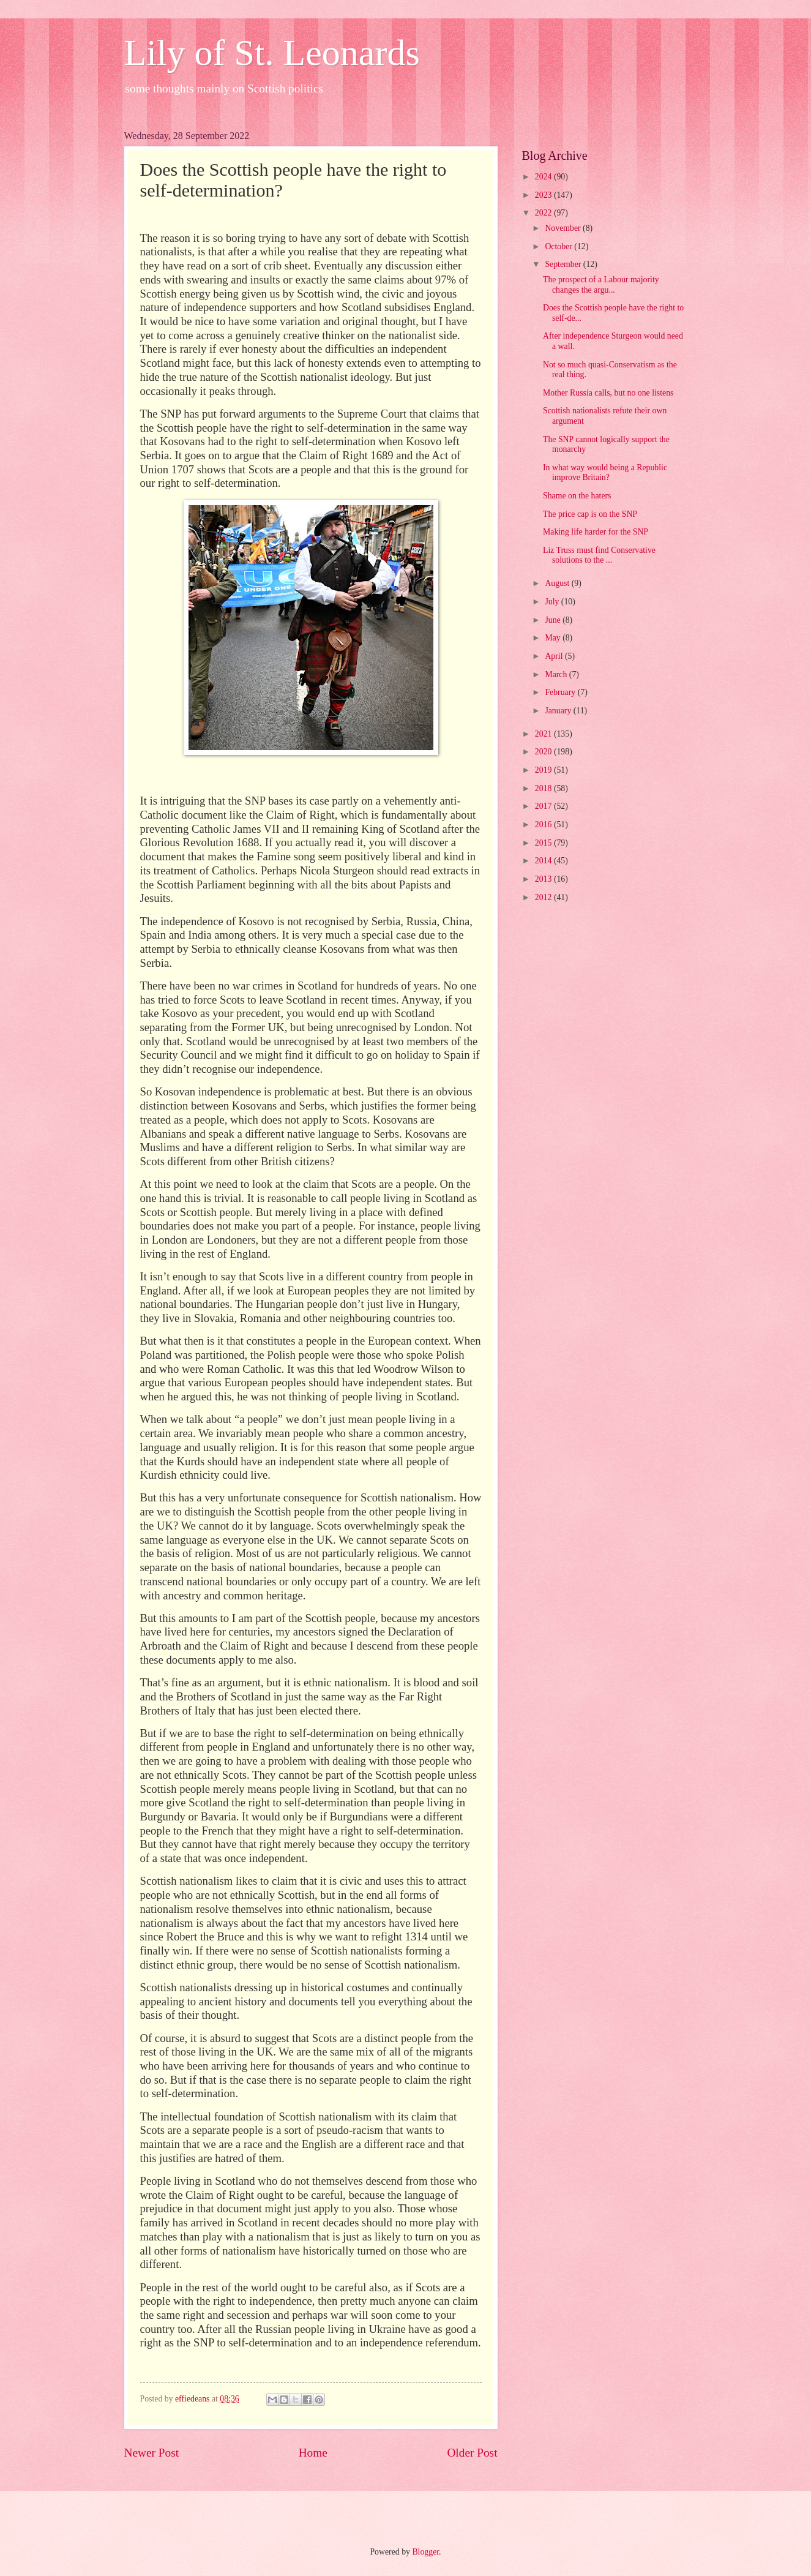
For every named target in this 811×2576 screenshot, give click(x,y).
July (553, 601)
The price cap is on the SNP (590, 514)
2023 (544, 195)
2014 (544, 860)
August (558, 583)
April (555, 656)
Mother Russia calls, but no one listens (608, 392)
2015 (544, 842)
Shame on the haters (577, 495)
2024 (544, 176)
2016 (544, 824)
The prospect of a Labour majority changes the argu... (601, 285)
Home (313, 2452)
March (557, 674)
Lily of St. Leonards (272, 52)
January (559, 710)
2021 (544, 733)
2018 (544, 788)
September (564, 264)
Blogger (425, 2551)
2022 (544, 212)
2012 (544, 897)
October (559, 246)
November (564, 228)
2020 (544, 751)
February (561, 692)
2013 (544, 879)
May (553, 637)
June (553, 620)
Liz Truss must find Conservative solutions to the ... (599, 555)
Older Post (472, 2452)
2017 (544, 806)
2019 (544, 770)
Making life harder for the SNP (595, 531)
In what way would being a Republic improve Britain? (605, 473)
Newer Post (151, 2452)
